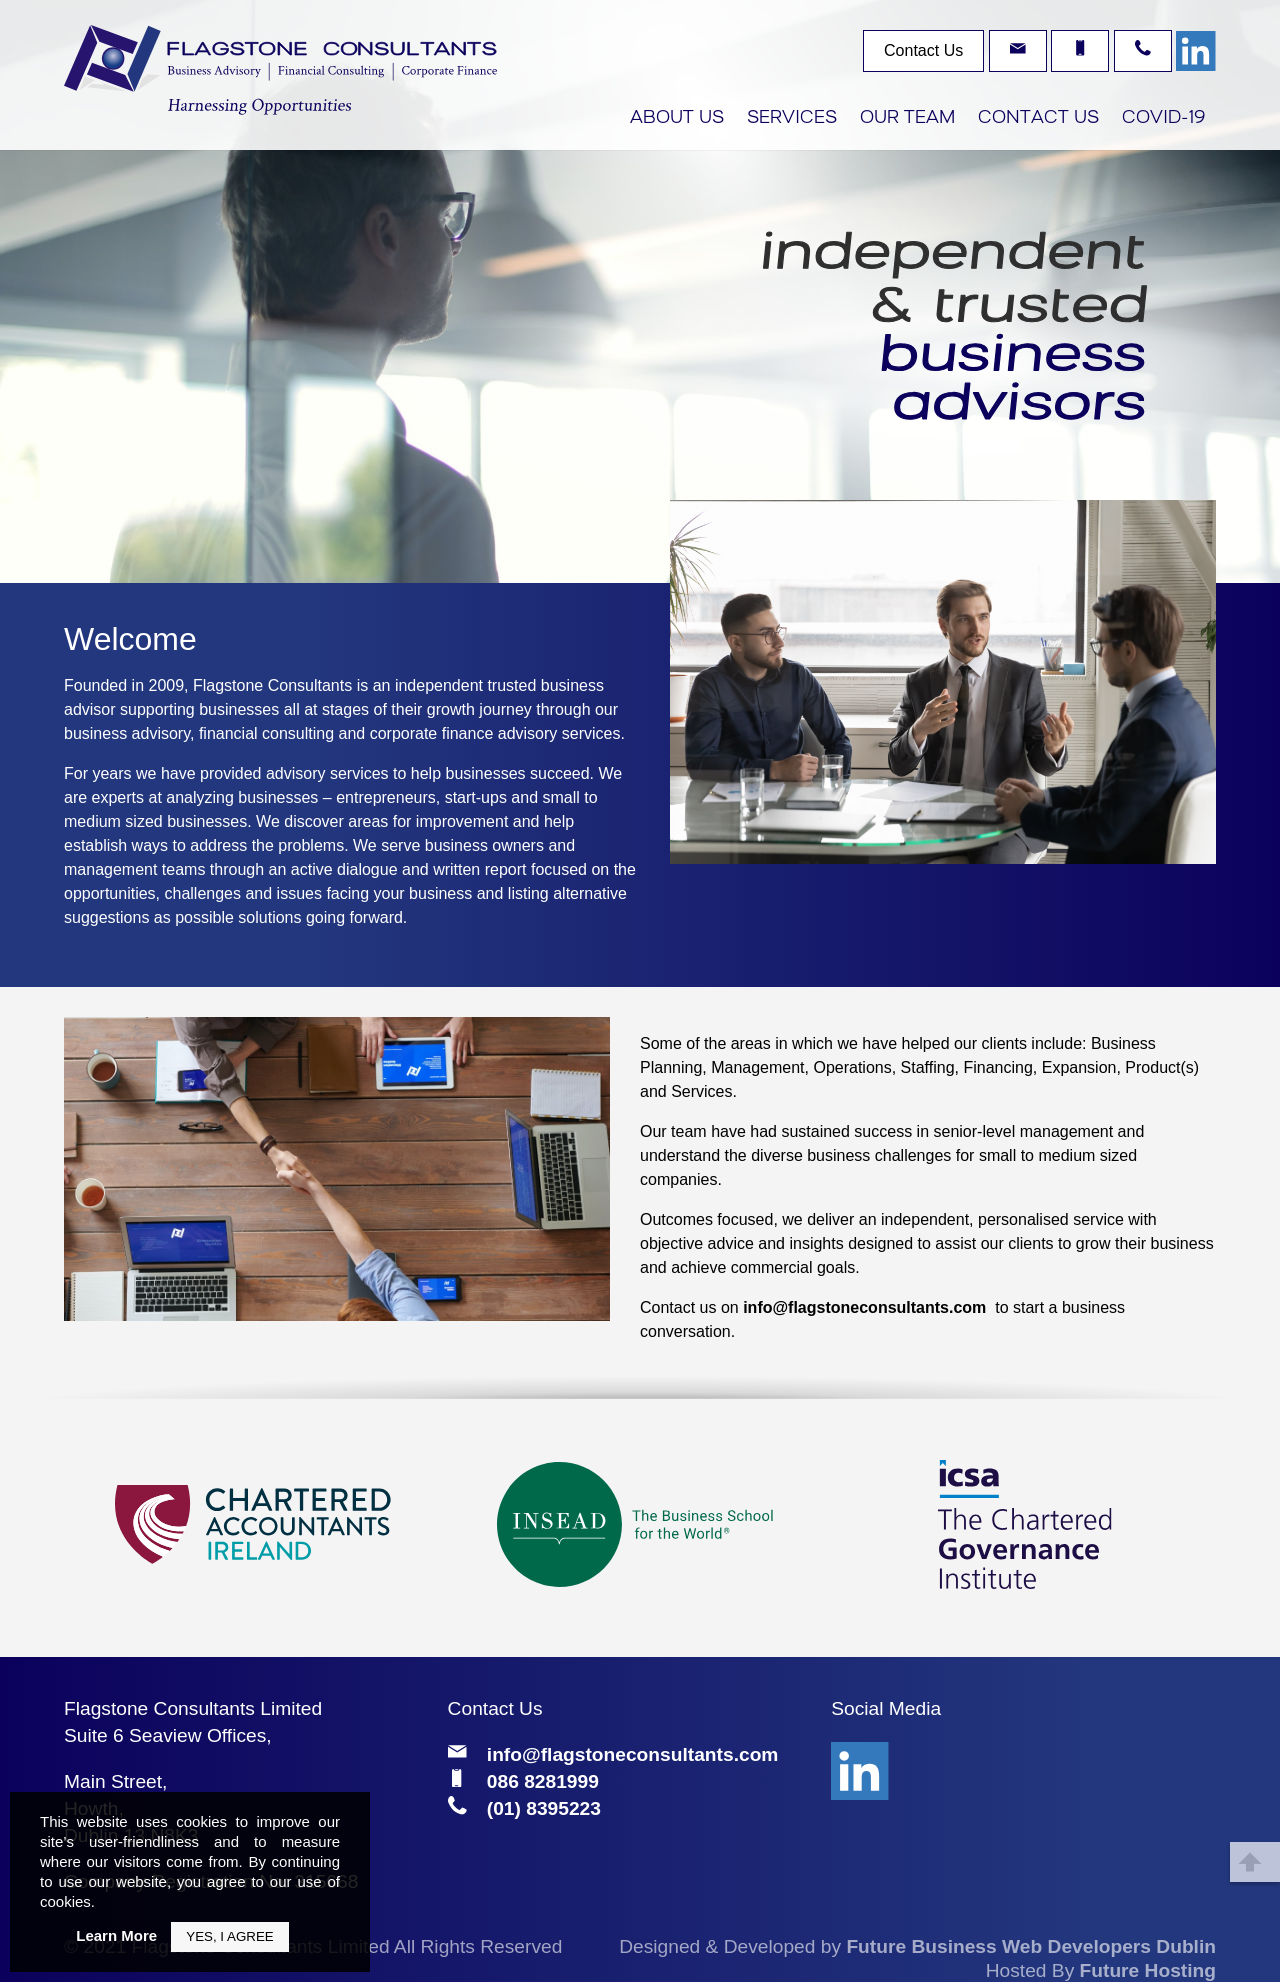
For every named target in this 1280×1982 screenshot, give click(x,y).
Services (792, 118)
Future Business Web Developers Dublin (1031, 1946)
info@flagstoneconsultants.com (864, 1307)
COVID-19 (1164, 118)
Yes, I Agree (229, 1936)
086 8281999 (543, 1781)
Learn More (116, 1935)
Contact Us (1038, 118)
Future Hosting (1148, 1970)
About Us (677, 118)
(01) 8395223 (544, 1808)
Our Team (907, 118)
